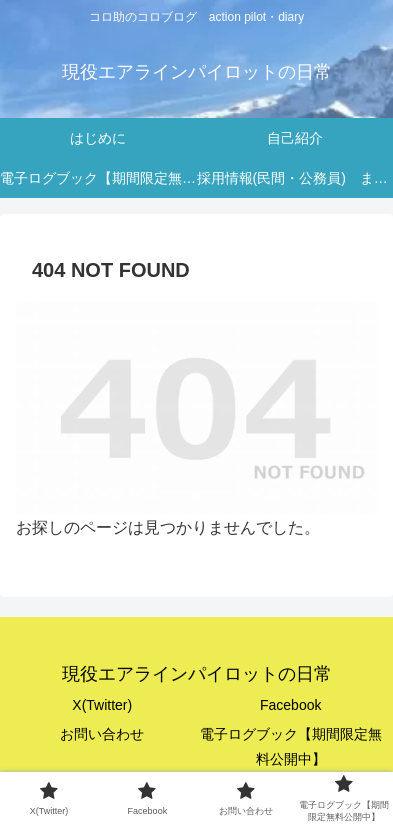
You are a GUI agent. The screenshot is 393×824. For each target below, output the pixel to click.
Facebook (290, 705)
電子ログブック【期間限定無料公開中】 (291, 746)
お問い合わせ (102, 734)
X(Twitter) (102, 705)
